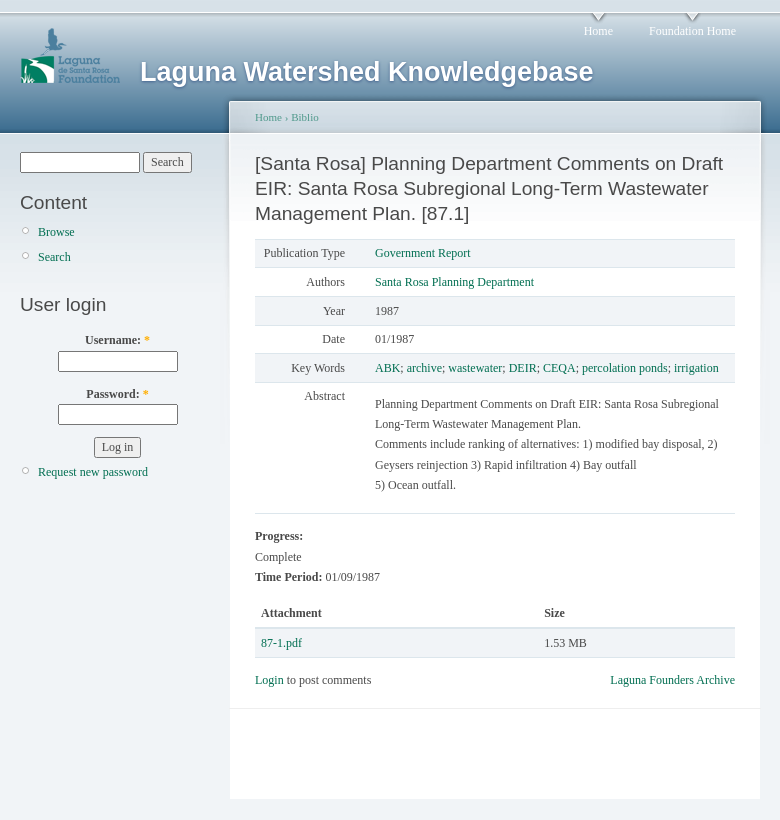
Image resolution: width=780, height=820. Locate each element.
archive (424, 368)
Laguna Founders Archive (672, 680)
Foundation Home (692, 31)
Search (54, 257)
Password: (117, 394)
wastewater (475, 368)
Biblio (305, 117)
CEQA (559, 368)
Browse (56, 232)
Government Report (423, 253)
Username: (117, 340)
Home (598, 31)
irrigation (696, 368)
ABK (387, 368)
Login (269, 680)
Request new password (93, 472)
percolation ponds (625, 368)
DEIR (523, 368)
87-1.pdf (281, 643)
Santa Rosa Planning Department (454, 282)
